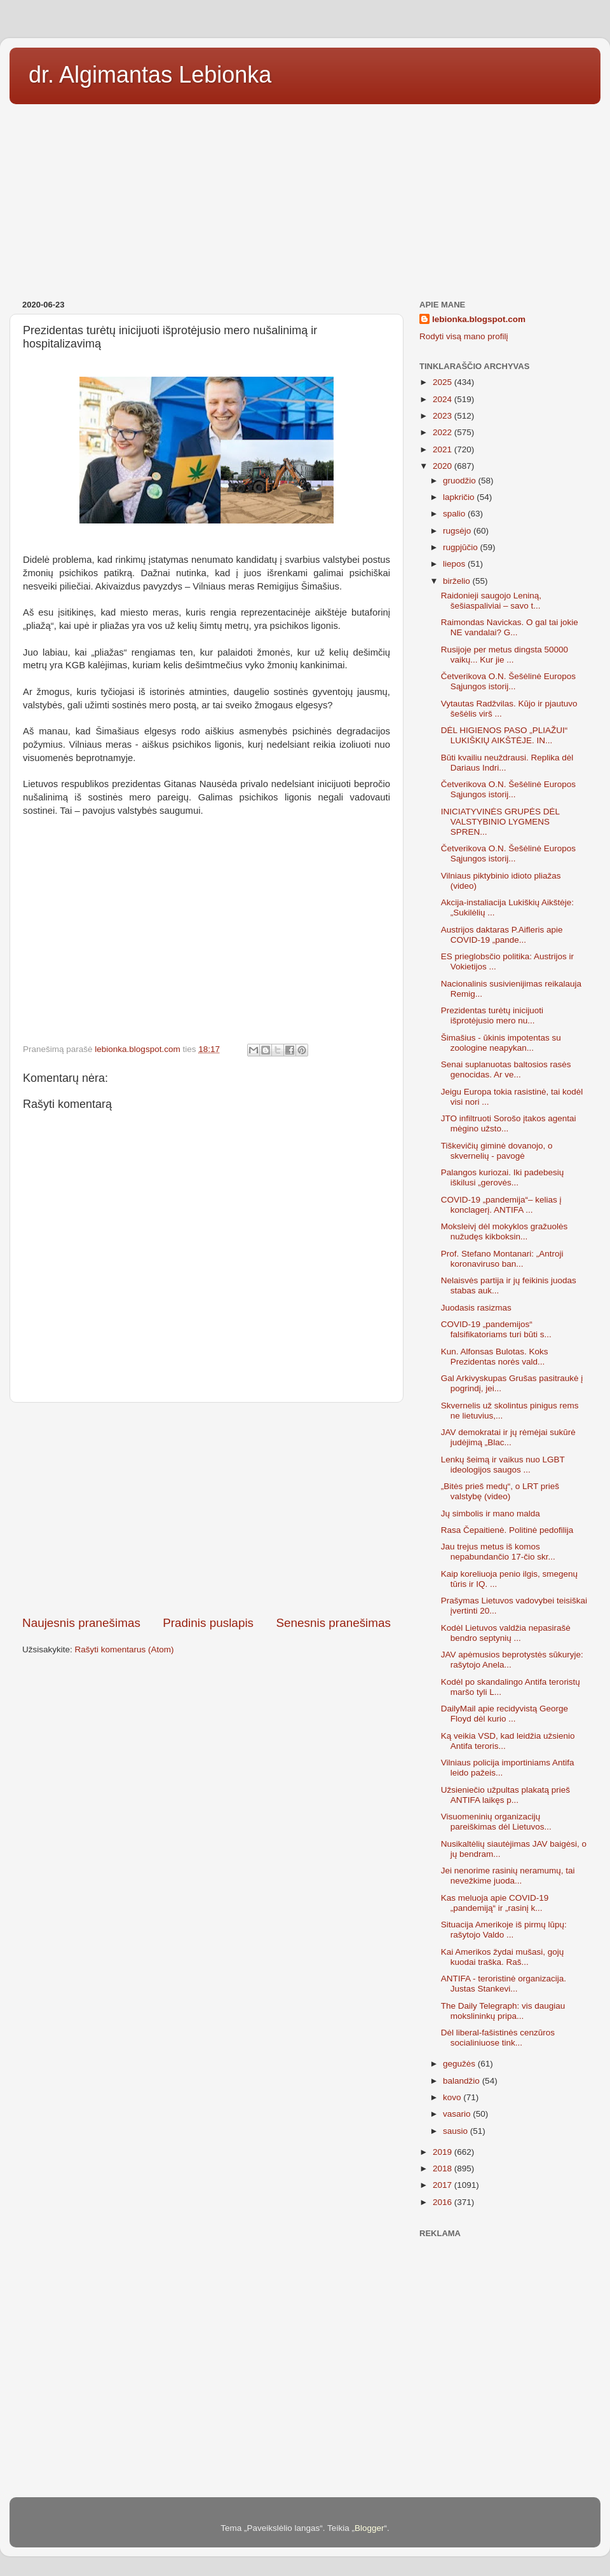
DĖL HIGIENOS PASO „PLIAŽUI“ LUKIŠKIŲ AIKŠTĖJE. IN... (504, 735)
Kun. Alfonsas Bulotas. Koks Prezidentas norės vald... (494, 1356)
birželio (458, 581)
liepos (455, 564)
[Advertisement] (305, 198)
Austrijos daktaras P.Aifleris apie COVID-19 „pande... (502, 935)
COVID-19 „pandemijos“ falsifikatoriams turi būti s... (496, 1329)
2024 (443, 399)
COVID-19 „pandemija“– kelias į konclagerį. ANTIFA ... (501, 1205)
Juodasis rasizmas (476, 1307)
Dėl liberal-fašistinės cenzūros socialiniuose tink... (498, 2037)
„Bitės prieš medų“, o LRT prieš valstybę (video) (500, 1491)
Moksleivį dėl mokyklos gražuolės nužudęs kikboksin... (504, 1231)
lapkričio (460, 497)
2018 (443, 2168)
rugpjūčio (461, 547)
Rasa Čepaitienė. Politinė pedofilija (507, 1530)
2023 (443, 416)
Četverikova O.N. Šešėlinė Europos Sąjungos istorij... (508, 681)
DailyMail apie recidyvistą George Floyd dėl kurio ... (504, 1713)
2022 (443, 432)
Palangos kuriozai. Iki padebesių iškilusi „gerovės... (502, 1177)
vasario (458, 2114)
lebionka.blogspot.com (478, 319)
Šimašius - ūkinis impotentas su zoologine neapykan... (501, 1043)
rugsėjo (458, 531)
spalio (455, 513)
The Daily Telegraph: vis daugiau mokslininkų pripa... (503, 2011)
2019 (443, 2152)
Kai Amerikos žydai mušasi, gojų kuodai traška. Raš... (502, 1957)
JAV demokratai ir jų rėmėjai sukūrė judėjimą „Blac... (508, 1437)
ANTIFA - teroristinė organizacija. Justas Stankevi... (503, 1983)
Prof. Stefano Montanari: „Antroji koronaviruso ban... (502, 1259)
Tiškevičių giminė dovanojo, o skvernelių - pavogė (497, 1151)
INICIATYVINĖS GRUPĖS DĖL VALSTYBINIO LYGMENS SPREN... (500, 822)
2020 (443, 466)
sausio (456, 2131)
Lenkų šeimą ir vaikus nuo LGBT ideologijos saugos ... (503, 1464)
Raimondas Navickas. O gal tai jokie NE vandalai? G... (509, 627)
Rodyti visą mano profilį (463, 336)
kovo (453, 2097)
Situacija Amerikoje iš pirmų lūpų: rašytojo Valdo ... (504, 1929)
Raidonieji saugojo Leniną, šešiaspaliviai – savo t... (491, 600)
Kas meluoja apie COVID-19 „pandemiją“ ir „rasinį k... (495, 1903)
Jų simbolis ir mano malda (490, 1513)
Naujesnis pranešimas (81, 1622)
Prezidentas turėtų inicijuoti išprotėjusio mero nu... (492, 1015)
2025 (443, 382)
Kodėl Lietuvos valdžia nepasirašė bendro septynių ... (506, 1633)
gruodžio (460, 480)
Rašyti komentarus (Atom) (124, 1649)
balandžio (462, 2081)
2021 (443, 449)
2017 (443, 2185)
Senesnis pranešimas (333, 1622)
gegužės (460, 2063)
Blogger (369, 2528)
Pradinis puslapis (208, 1622)
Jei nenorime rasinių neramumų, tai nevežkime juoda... (508, 1875)
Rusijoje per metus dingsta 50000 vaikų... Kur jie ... (504, 654)
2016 (443, 2202)
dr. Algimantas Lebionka (150, 75)
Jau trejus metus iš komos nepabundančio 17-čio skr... (498, 1551)
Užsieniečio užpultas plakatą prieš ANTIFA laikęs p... (505, 1795)
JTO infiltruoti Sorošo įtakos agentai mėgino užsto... (508, 1123)
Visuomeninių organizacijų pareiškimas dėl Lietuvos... (496, 1821)
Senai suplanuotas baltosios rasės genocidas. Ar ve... (506, 1069)
